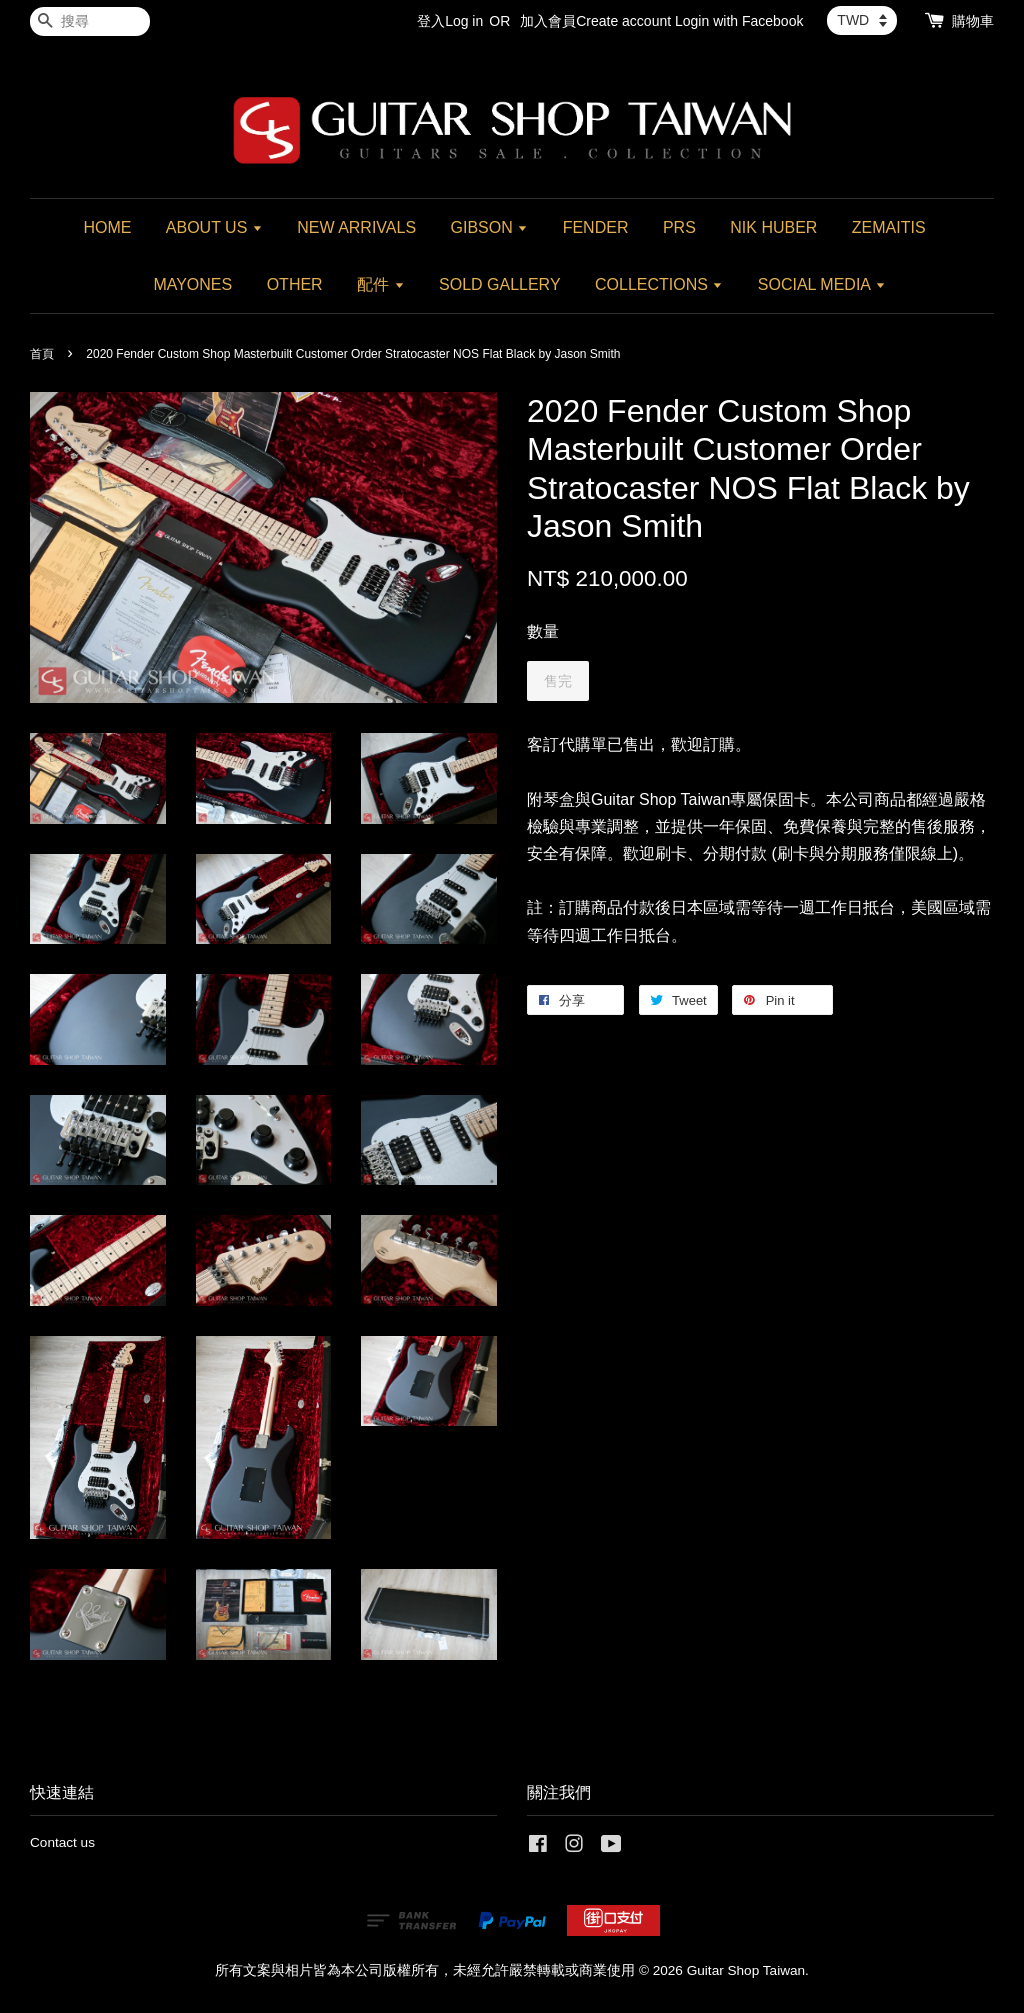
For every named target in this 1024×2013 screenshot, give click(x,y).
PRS (679, 227)
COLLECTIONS (659, 284)
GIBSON (490, 227)
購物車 (973, 21)
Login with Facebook (739, 21)
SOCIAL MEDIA (822, 284)
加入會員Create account (595, 21)
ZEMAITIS (889, 227)
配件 (380, 284)
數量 (543, 631)
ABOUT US (214, 227)
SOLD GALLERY (500, 284)
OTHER (295, 284)
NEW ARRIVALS (356, 227)
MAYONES (192, 284)
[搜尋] (90, 21)
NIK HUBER (773, 227)
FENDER (596, 227)
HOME (107, 227)
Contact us (62, 1842)
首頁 (42, 354)
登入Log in (450, 21)
